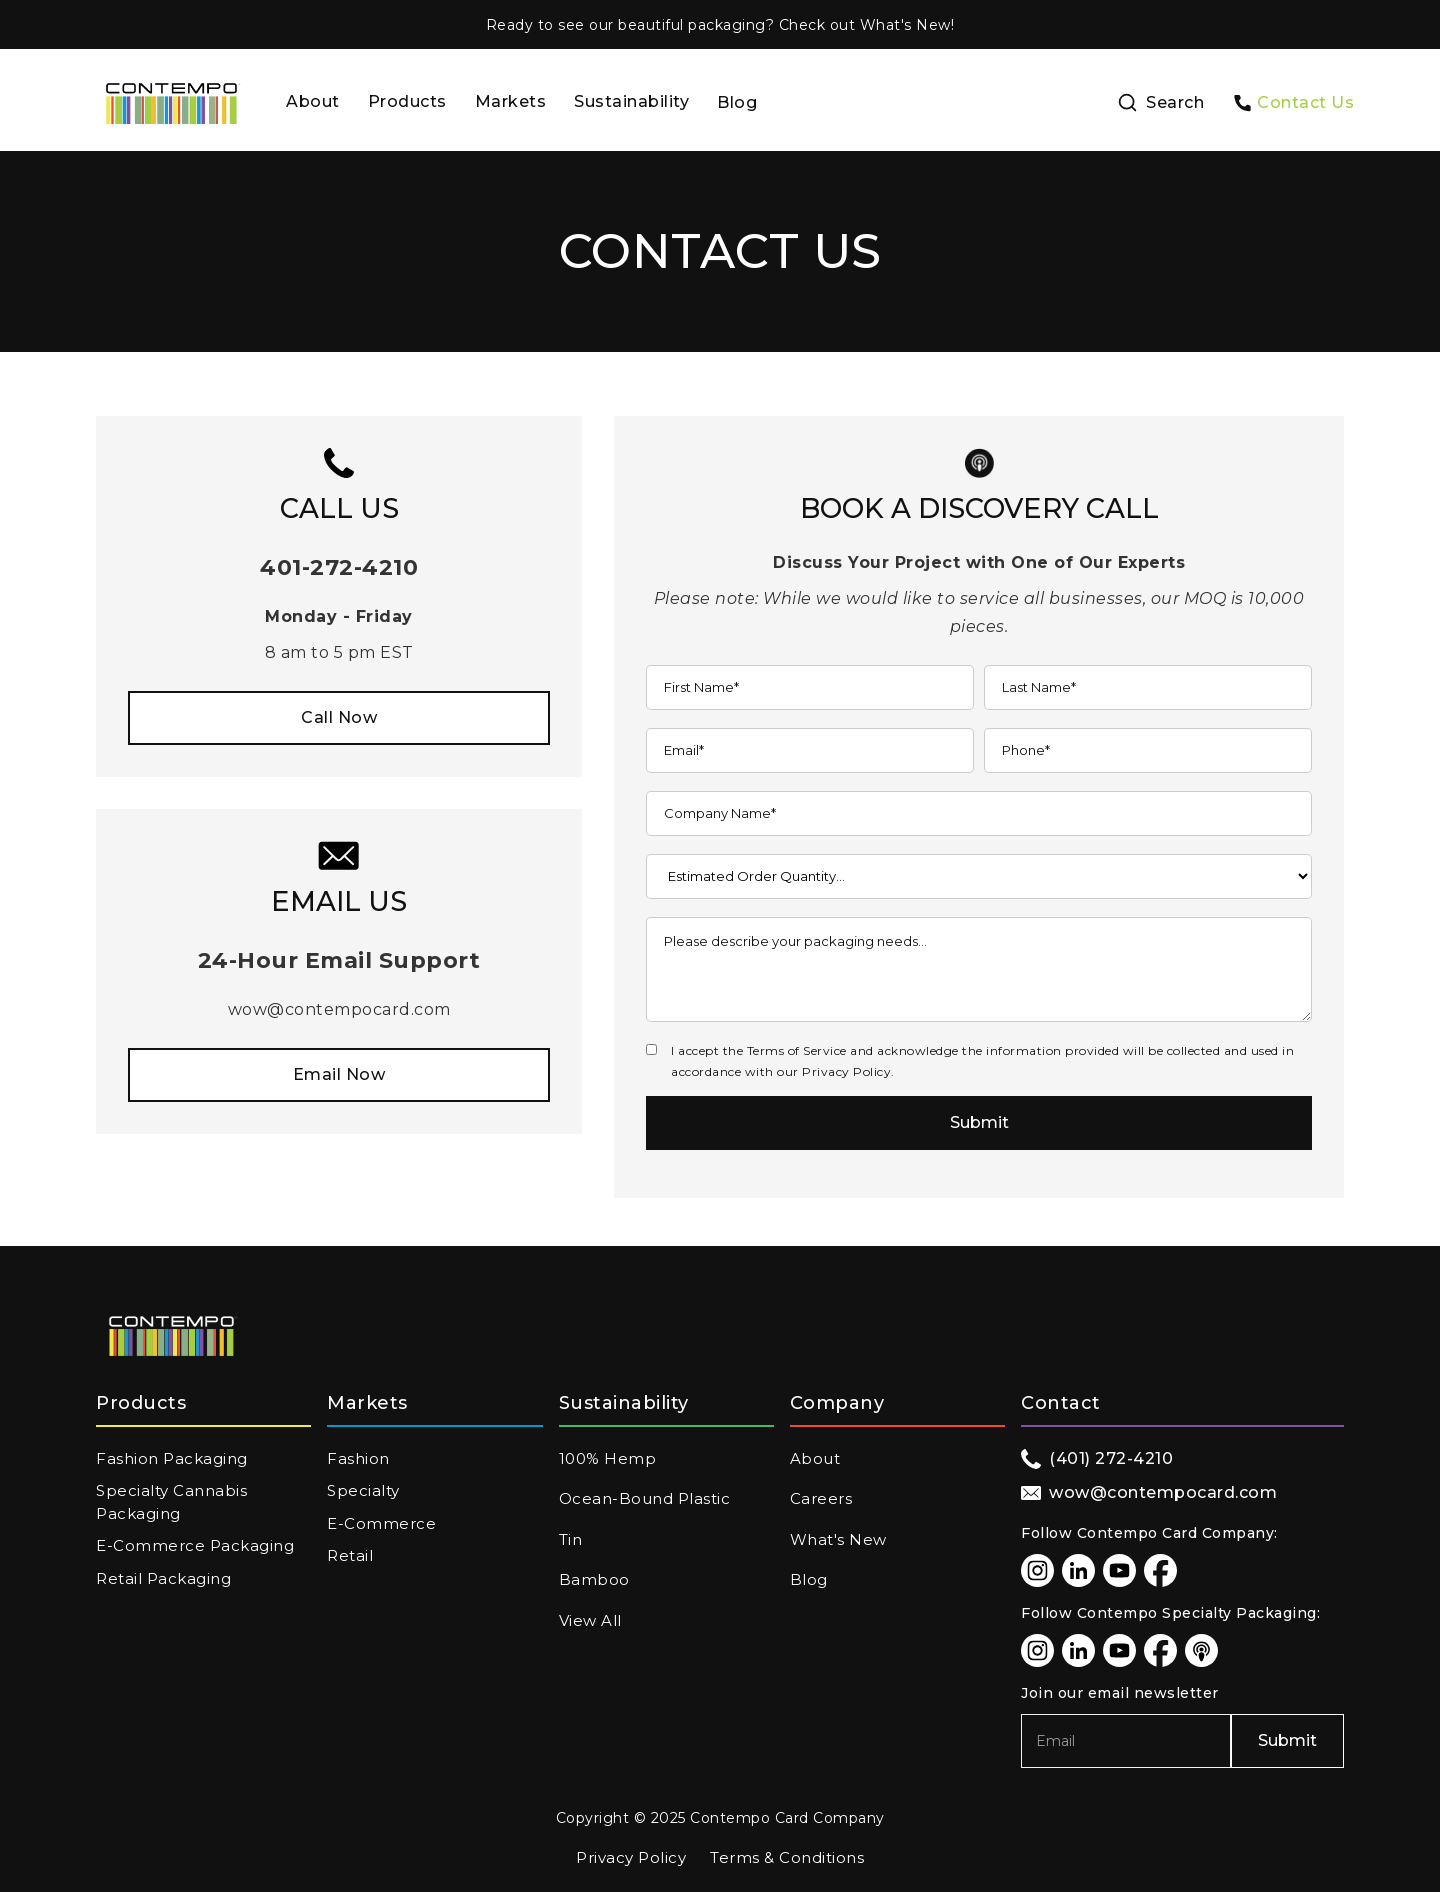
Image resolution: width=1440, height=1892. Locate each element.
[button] (407, 103)
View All (590, 1620)
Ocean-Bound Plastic (645, 1498)
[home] (172, 103)
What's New (838, 1539)
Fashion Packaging (172, 1458)
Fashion (358, 1458)
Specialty (363, 1490)
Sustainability (631, 101)
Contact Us (1305, 102)
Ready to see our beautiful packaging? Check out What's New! (720, 25)
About (313, 101)
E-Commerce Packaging (195, 1545)
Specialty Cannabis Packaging (171, 1502)
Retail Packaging (163, 1578)
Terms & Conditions (787, 1857)
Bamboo (594, 1579)
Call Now (339, 717)
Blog (737, 102)
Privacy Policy (631, 1857)
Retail (350, 1555)
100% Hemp (608, 1458)
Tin (571, 1539)
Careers (821, 1498)
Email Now (339, 1074)
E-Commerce (381, 1523)
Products (407, 101)
